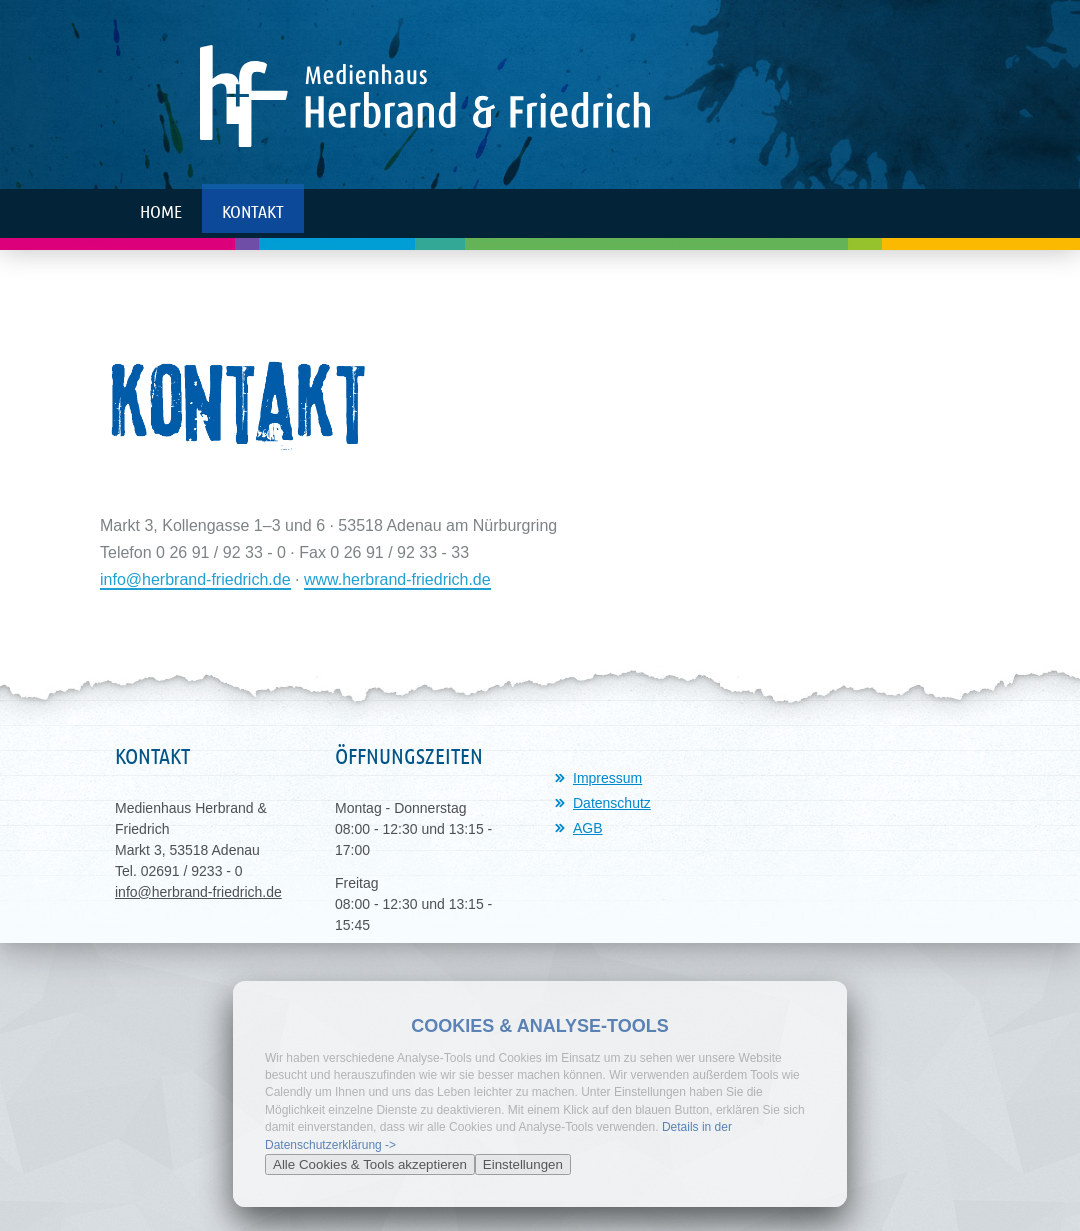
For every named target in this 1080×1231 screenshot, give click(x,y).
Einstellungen (523, 1164)
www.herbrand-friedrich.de (397, 579)
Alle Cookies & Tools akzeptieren (370, 1164)
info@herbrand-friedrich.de (195, 579)
